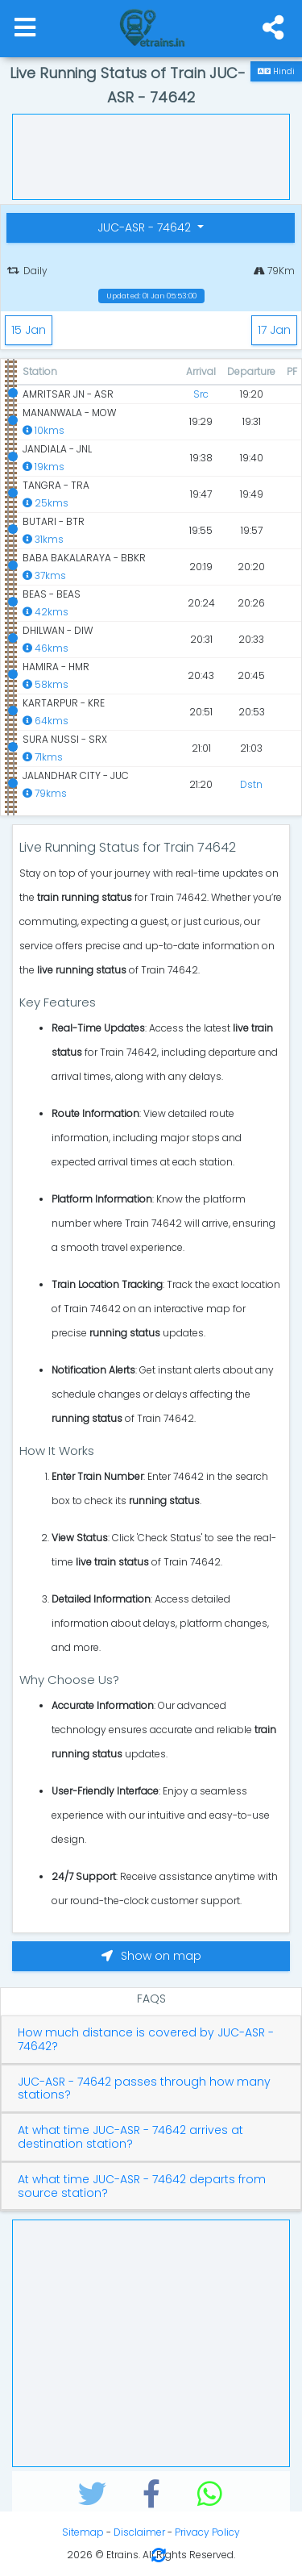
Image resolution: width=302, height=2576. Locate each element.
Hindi (276, 71)
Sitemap (83, 2532)
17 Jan (274, 330)
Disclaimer (139, 2532)
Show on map (151, 1956)
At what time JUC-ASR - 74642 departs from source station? (142, 2186)
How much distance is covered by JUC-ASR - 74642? (146, 2039)
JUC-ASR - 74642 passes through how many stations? (144, 2089)
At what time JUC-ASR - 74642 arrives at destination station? (130, 2137)
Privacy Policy (207, 2532)
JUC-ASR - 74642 (145, 227)
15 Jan (28, 330)
